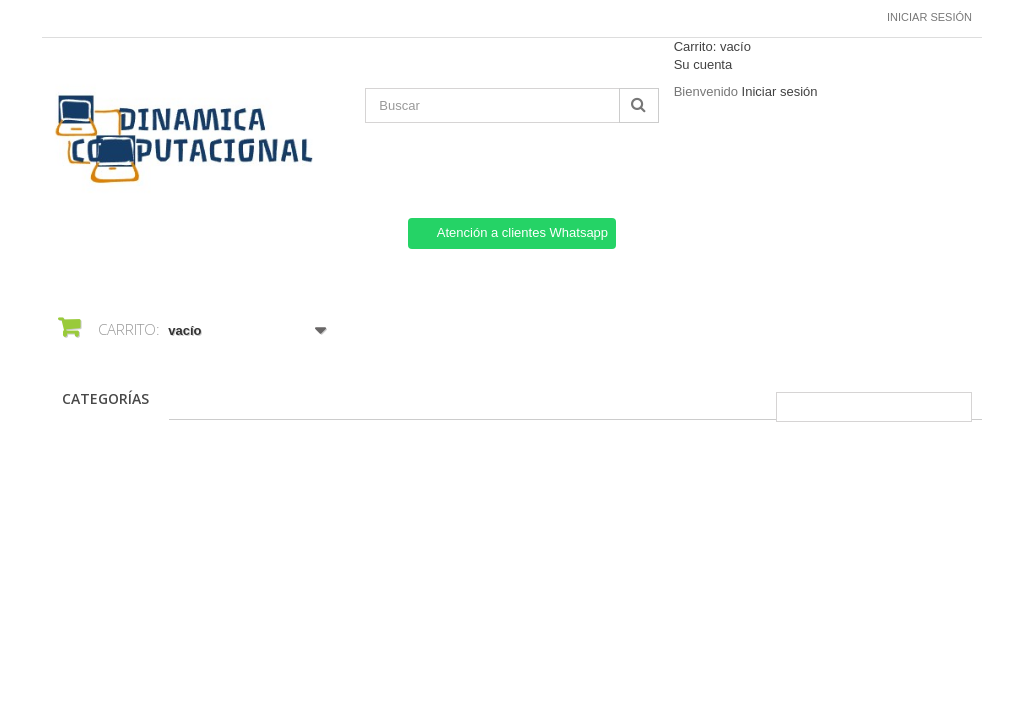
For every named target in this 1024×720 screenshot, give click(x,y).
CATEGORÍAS (105, 398)
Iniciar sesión (929, 17)
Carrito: (712, 46)
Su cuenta (703, 64)
